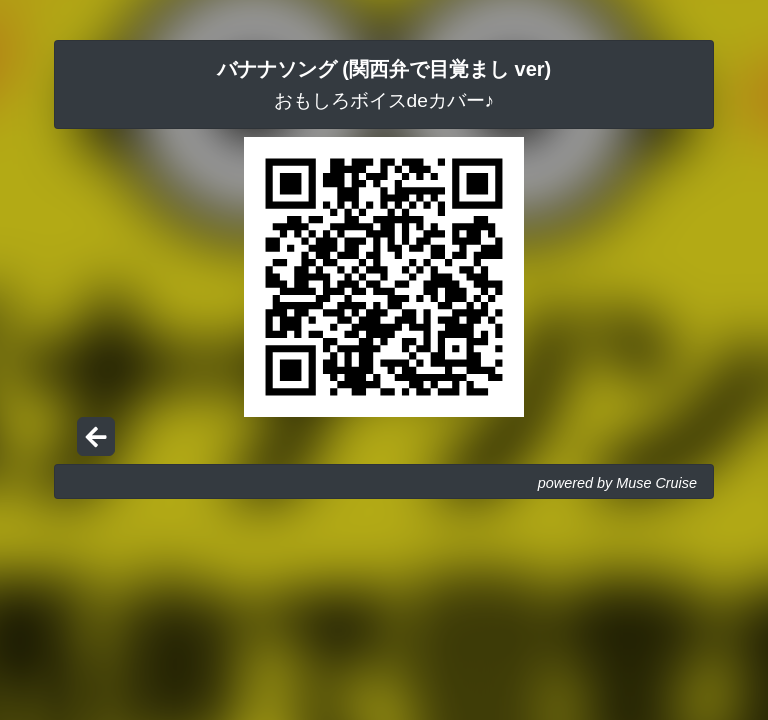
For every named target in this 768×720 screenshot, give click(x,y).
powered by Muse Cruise (617, 483)
